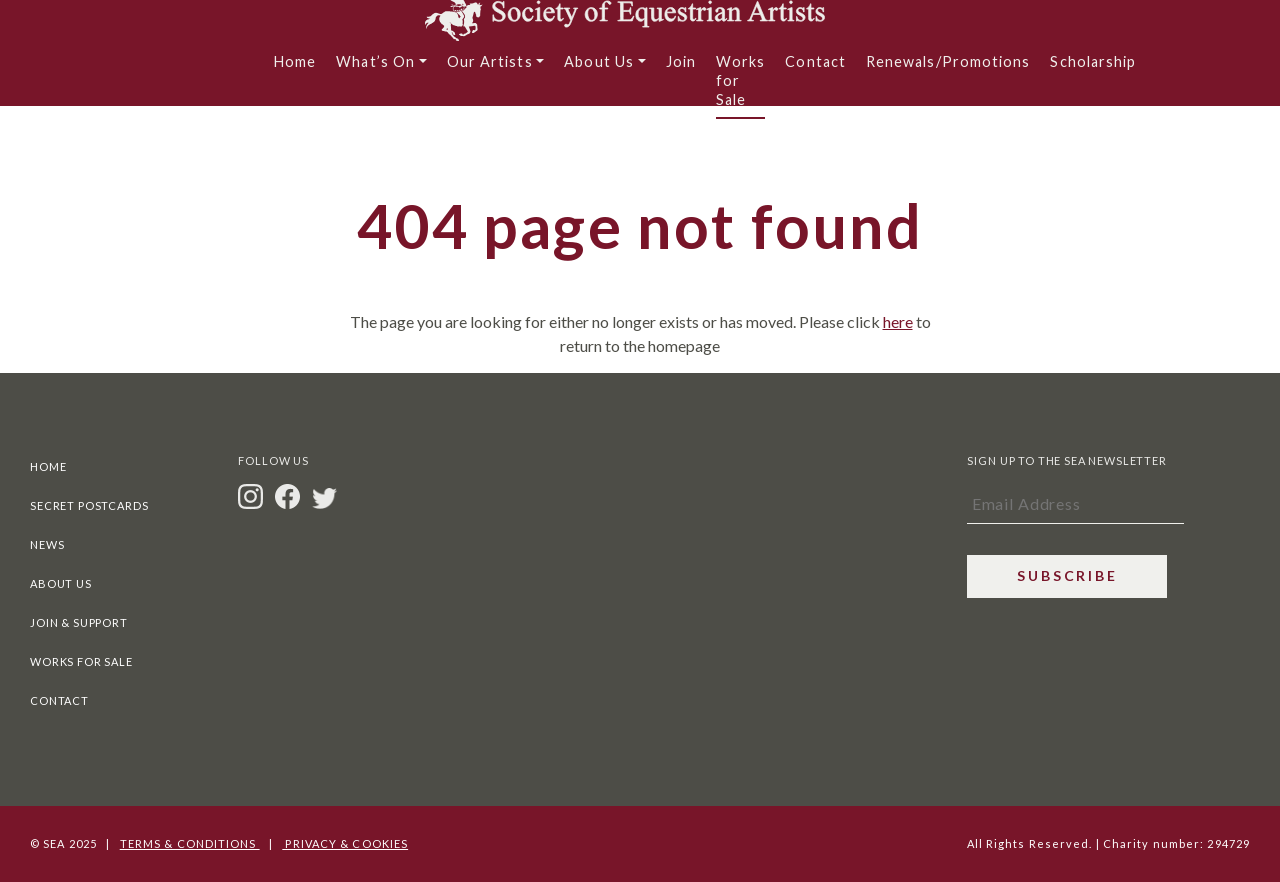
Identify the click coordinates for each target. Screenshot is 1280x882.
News (47, 544)
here (898, 321)
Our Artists (490, 70)
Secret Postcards (89, 505)
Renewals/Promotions (948, 70)
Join (681, 70)
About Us (599, 70)
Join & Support (79, 622)
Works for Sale (740, 89)
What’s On (375, 70)
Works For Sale (81, 661)
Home (295, 70)
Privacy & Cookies (345, 843)
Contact (815, 70)
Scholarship (1093, 70)
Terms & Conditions (190, 843)
